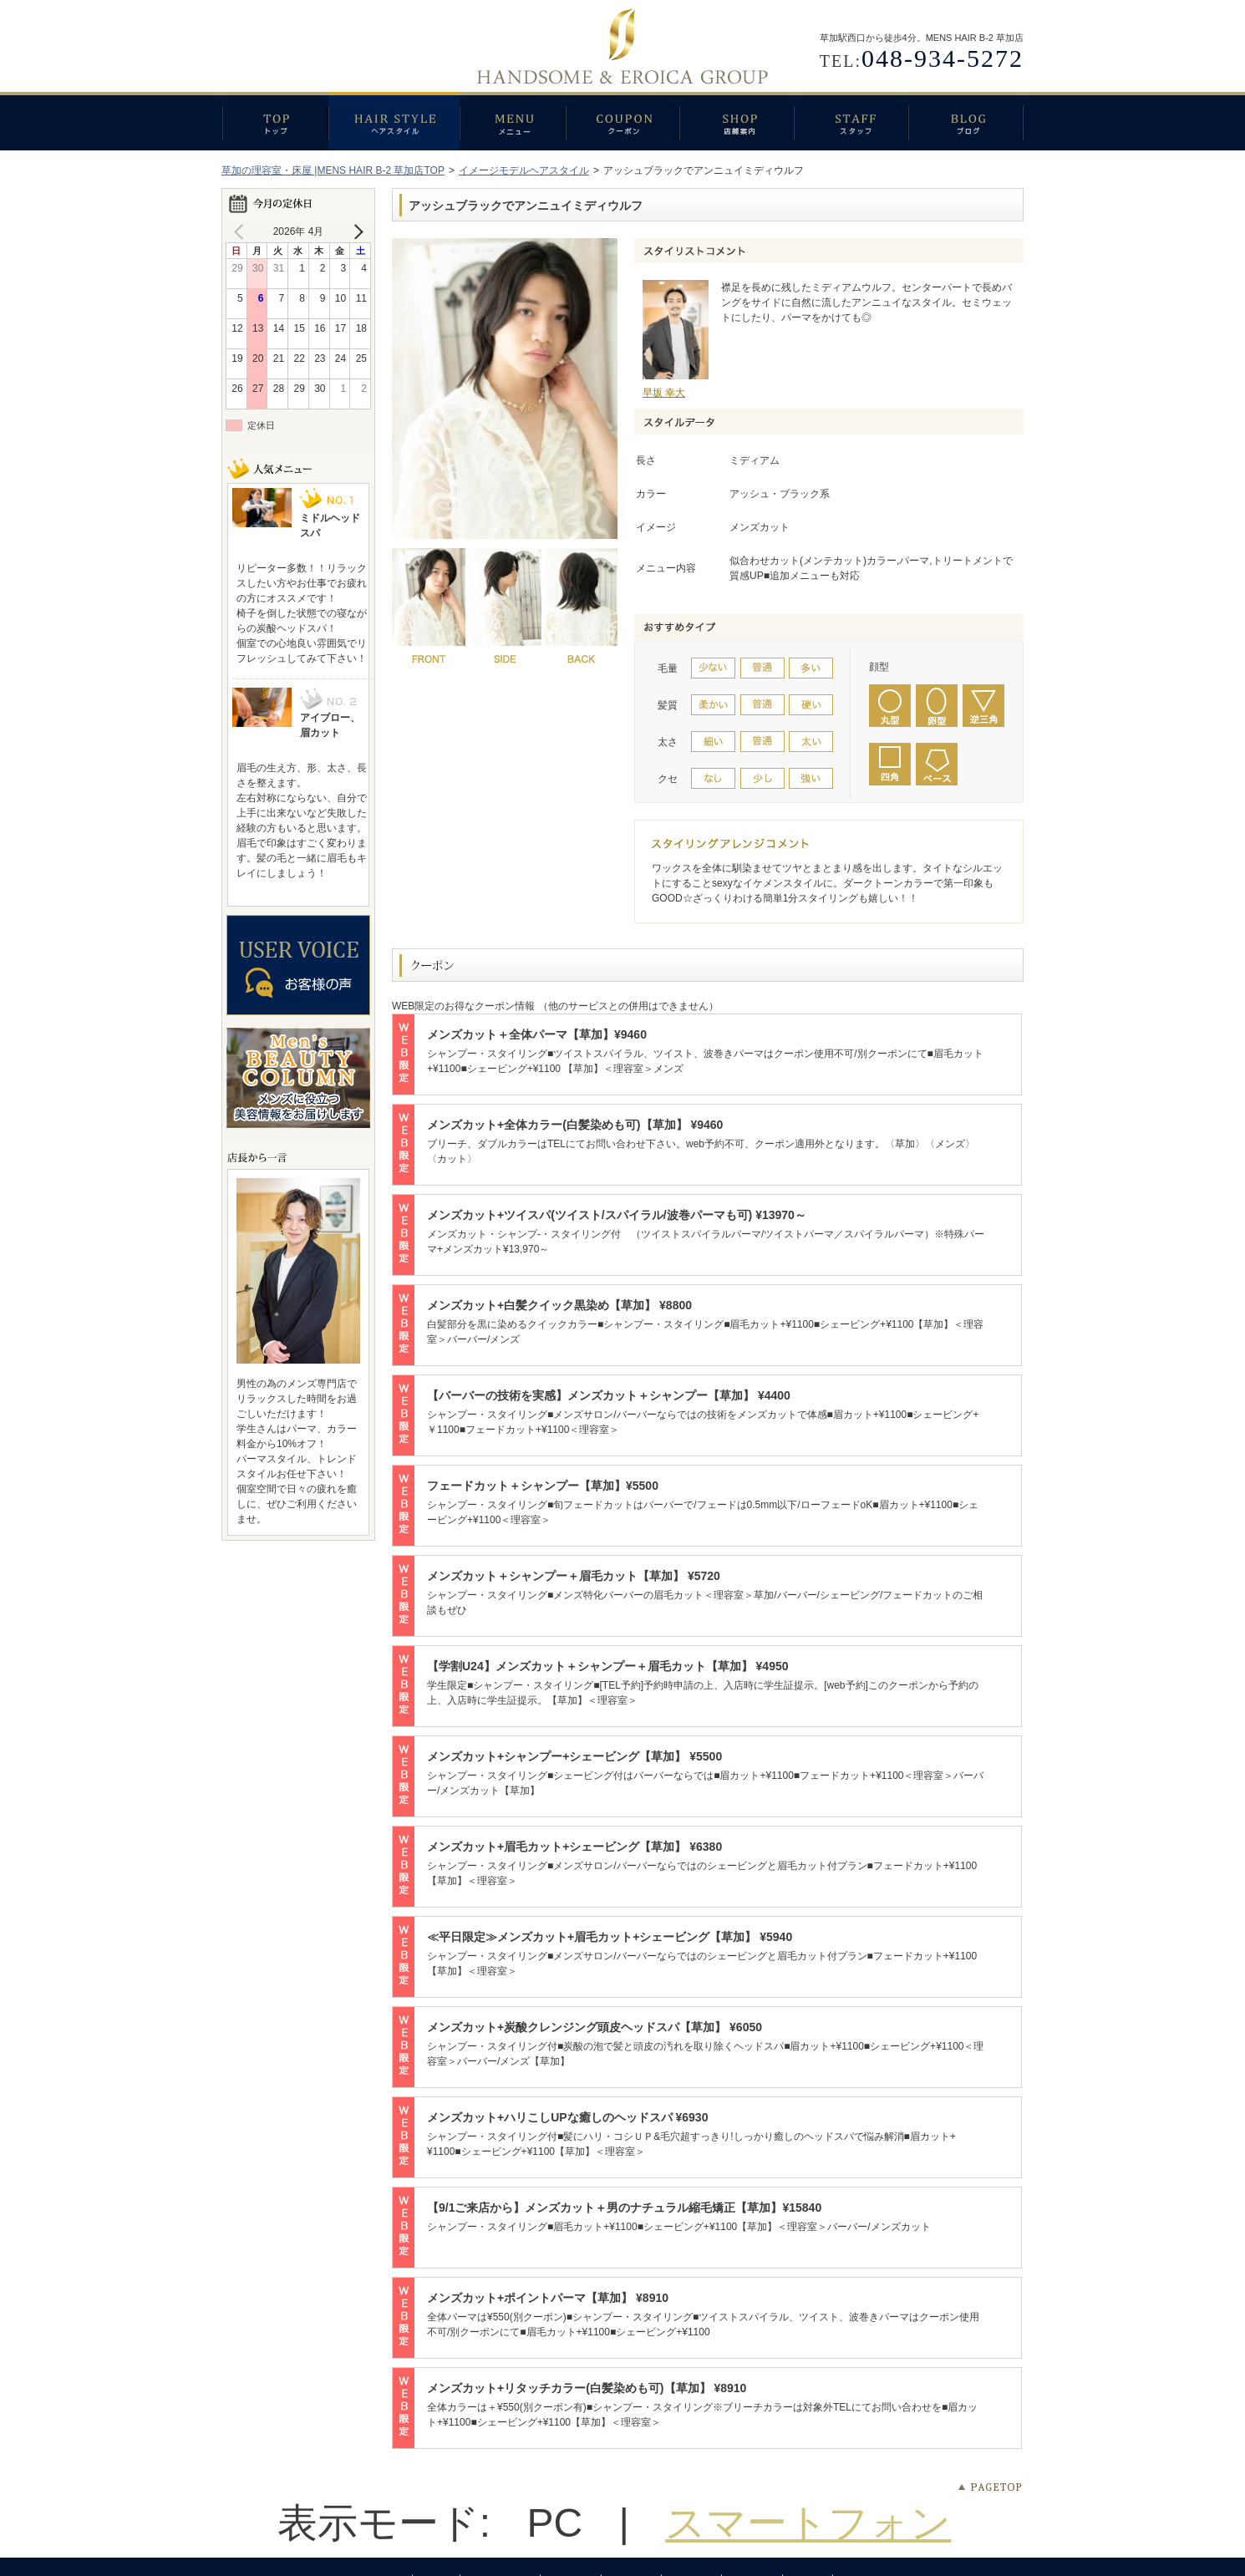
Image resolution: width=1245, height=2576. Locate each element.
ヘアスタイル (394, 121)
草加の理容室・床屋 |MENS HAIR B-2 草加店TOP (333, 170)
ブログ (966, 121)
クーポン (622, 121)
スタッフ (851, 121)
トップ (274, 121)
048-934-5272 (942, 58)
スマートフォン (808, 2523)
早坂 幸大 (664, 393)
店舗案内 (736, 121)
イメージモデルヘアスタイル (524, 170)
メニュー (513, 121)
